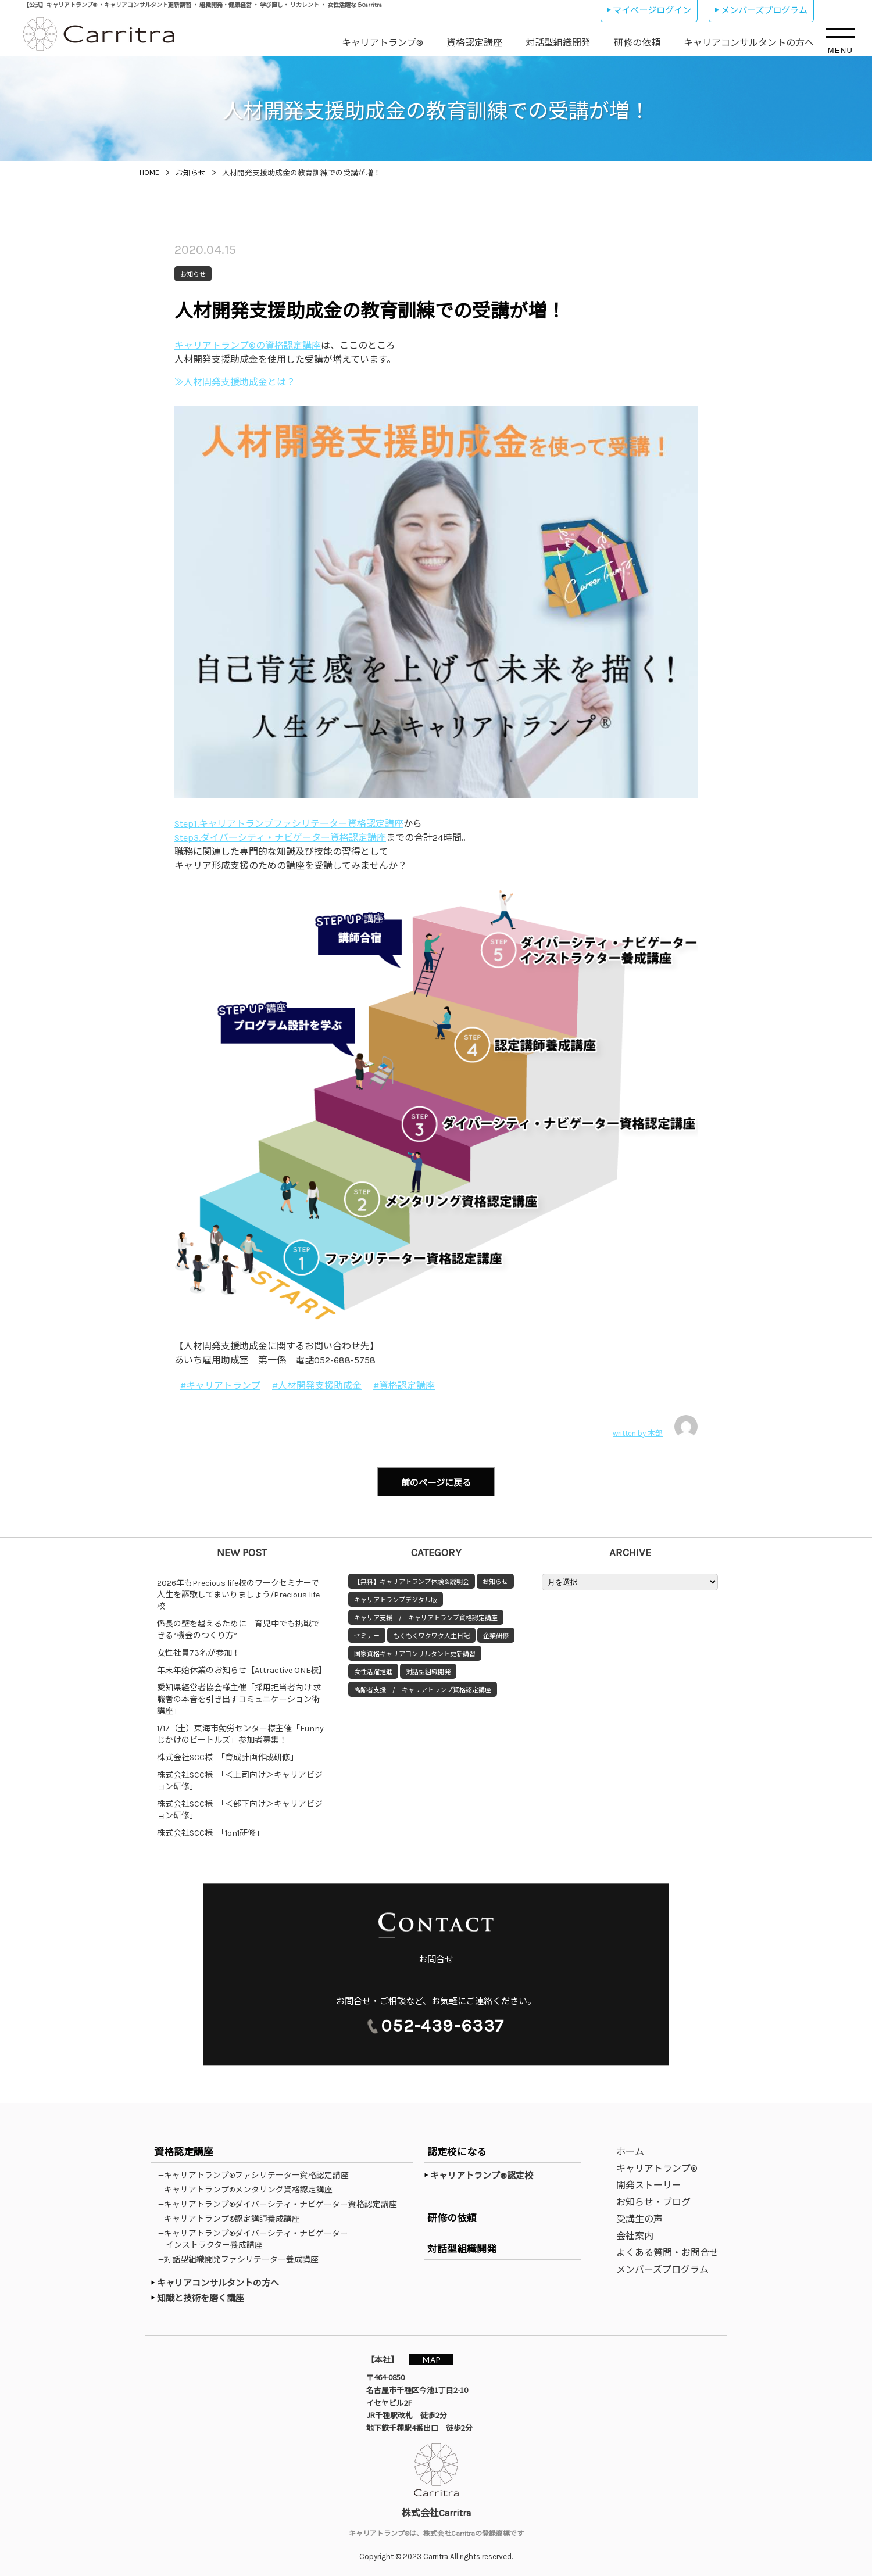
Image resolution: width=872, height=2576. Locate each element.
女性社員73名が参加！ (198, 1649)
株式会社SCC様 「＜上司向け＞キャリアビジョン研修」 (240, 1777)
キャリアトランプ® (382, 42)
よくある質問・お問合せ (667, 2250)
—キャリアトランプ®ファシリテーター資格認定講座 (257, 2172)
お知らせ (495, 1578)
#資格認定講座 (404, 1385)
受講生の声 (639, 2216)
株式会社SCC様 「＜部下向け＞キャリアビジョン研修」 (240, 1806)
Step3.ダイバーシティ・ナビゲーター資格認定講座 (280, 837)
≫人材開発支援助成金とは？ (234, 382)
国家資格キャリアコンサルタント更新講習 (415, 1650)
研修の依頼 (637, 42)
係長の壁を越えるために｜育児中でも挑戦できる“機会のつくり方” (238, 1626)
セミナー (367, 1632)
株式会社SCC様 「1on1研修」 (210, 1830)
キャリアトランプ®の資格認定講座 (247, 345)
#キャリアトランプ (220, 1385)
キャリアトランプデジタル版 (395, 1596)
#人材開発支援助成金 (317, 1385)
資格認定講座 (474, 42)
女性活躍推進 (373, 1668)
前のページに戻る (436, 1481)
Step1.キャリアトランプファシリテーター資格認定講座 (288, 823)
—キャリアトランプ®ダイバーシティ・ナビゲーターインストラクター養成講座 (257, 2236)
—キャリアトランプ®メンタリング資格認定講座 (249, 2187)
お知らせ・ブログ (653, 2199)
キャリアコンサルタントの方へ (749, 42)
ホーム (630, 2149)
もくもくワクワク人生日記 (431, 1632)
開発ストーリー (648, 2182)
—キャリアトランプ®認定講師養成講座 (233, 2216)
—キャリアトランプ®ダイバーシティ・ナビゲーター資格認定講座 (281, 2201)
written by (655, 1426)
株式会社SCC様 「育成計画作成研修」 (227, 1754)
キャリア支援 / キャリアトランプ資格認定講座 (426, 1614)
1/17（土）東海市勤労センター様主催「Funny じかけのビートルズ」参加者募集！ (243, 1731)
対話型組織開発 (558, 42)
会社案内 (634, 2233)
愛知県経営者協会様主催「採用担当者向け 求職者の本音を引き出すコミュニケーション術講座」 (239, 1695)
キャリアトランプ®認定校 (481, 2173)
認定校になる (457, 2149)
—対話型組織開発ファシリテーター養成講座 (242, 2257)
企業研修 (496, 1632)
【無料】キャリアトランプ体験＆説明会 (411, 1578)
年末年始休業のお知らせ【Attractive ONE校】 (242, 1667)
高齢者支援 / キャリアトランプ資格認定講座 (422, 1686)
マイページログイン (652, 10)
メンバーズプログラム (764, 10)
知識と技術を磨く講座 (200, 2296)
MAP (434, 2357)
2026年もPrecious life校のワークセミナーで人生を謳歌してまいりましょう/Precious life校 (238, 1591)
